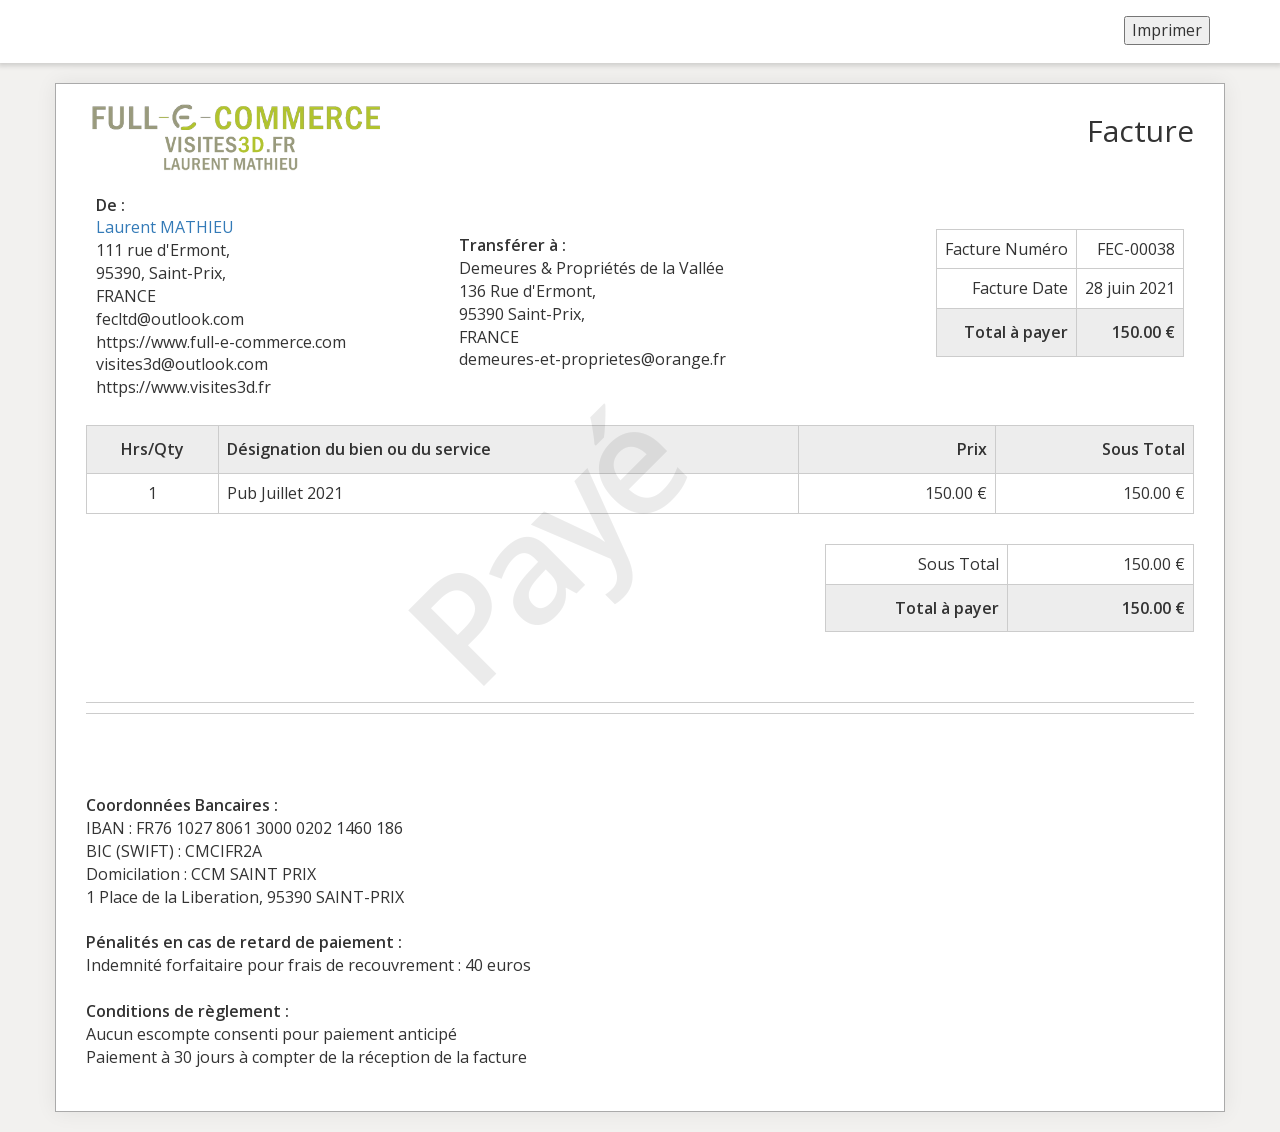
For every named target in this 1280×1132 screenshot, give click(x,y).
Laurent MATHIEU (165, 227)
